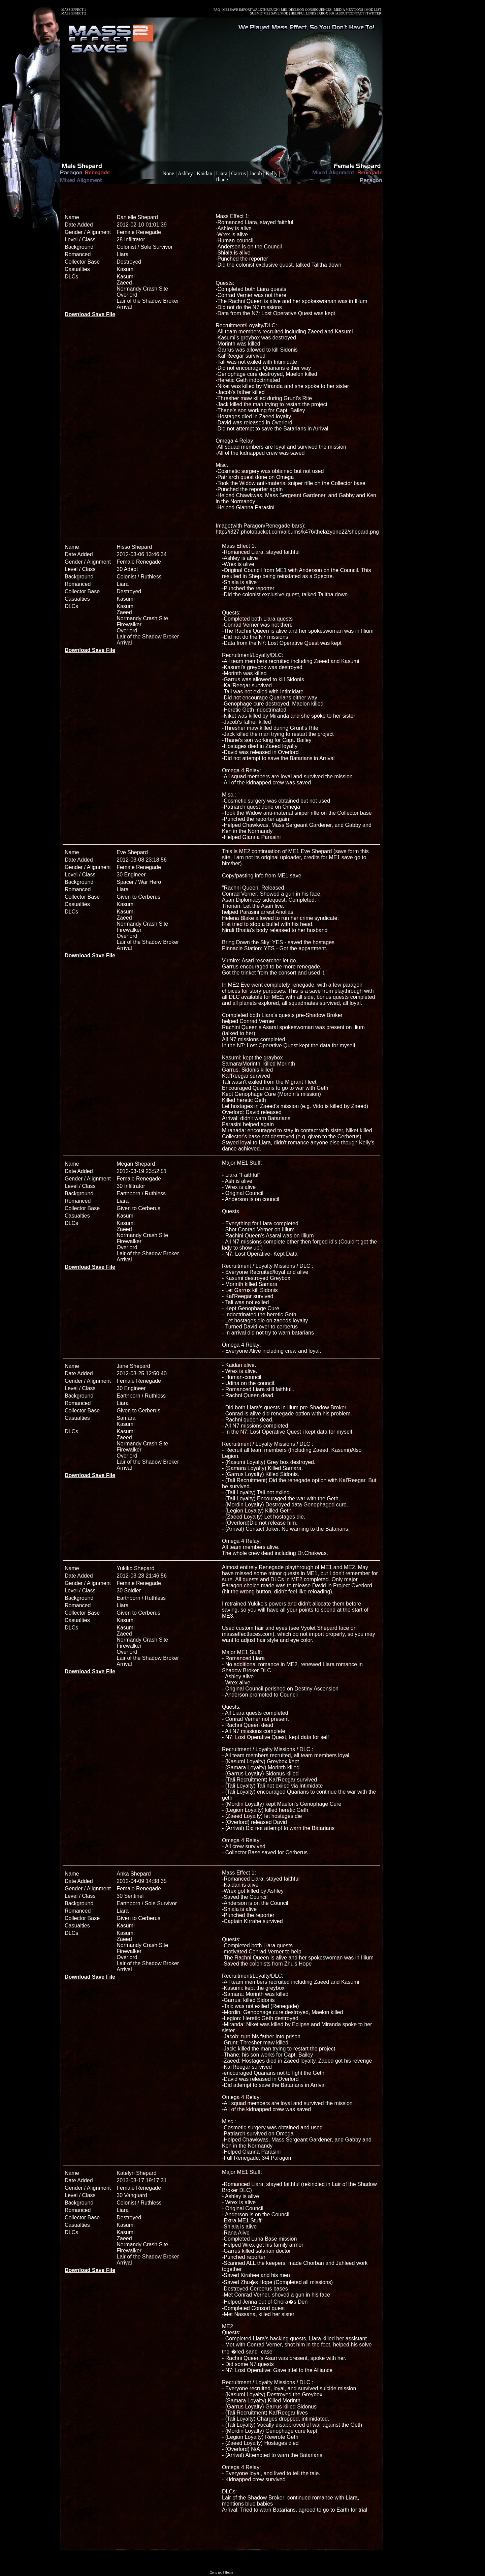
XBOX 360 (326, 13)
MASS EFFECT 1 (73, 9)
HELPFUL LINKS (303, 13)
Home (229, 2572)
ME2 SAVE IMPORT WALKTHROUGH (250, 9)
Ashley (185, 173)
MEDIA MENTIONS (348, 9)
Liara (221, 173)
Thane (221, 179)
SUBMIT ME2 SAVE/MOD (269, 13)
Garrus (238, 173)
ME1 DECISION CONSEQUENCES (306, 9)
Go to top (215, 2572)
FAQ (217, 9)
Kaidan (204, 173)
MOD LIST (373, 9)
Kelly (272, 173)
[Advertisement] (221, 197)
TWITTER (373, 13)
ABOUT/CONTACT (350, 13)
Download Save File (90, 314)
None (168, 173)
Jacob (256, 173)
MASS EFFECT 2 (73, 13)
